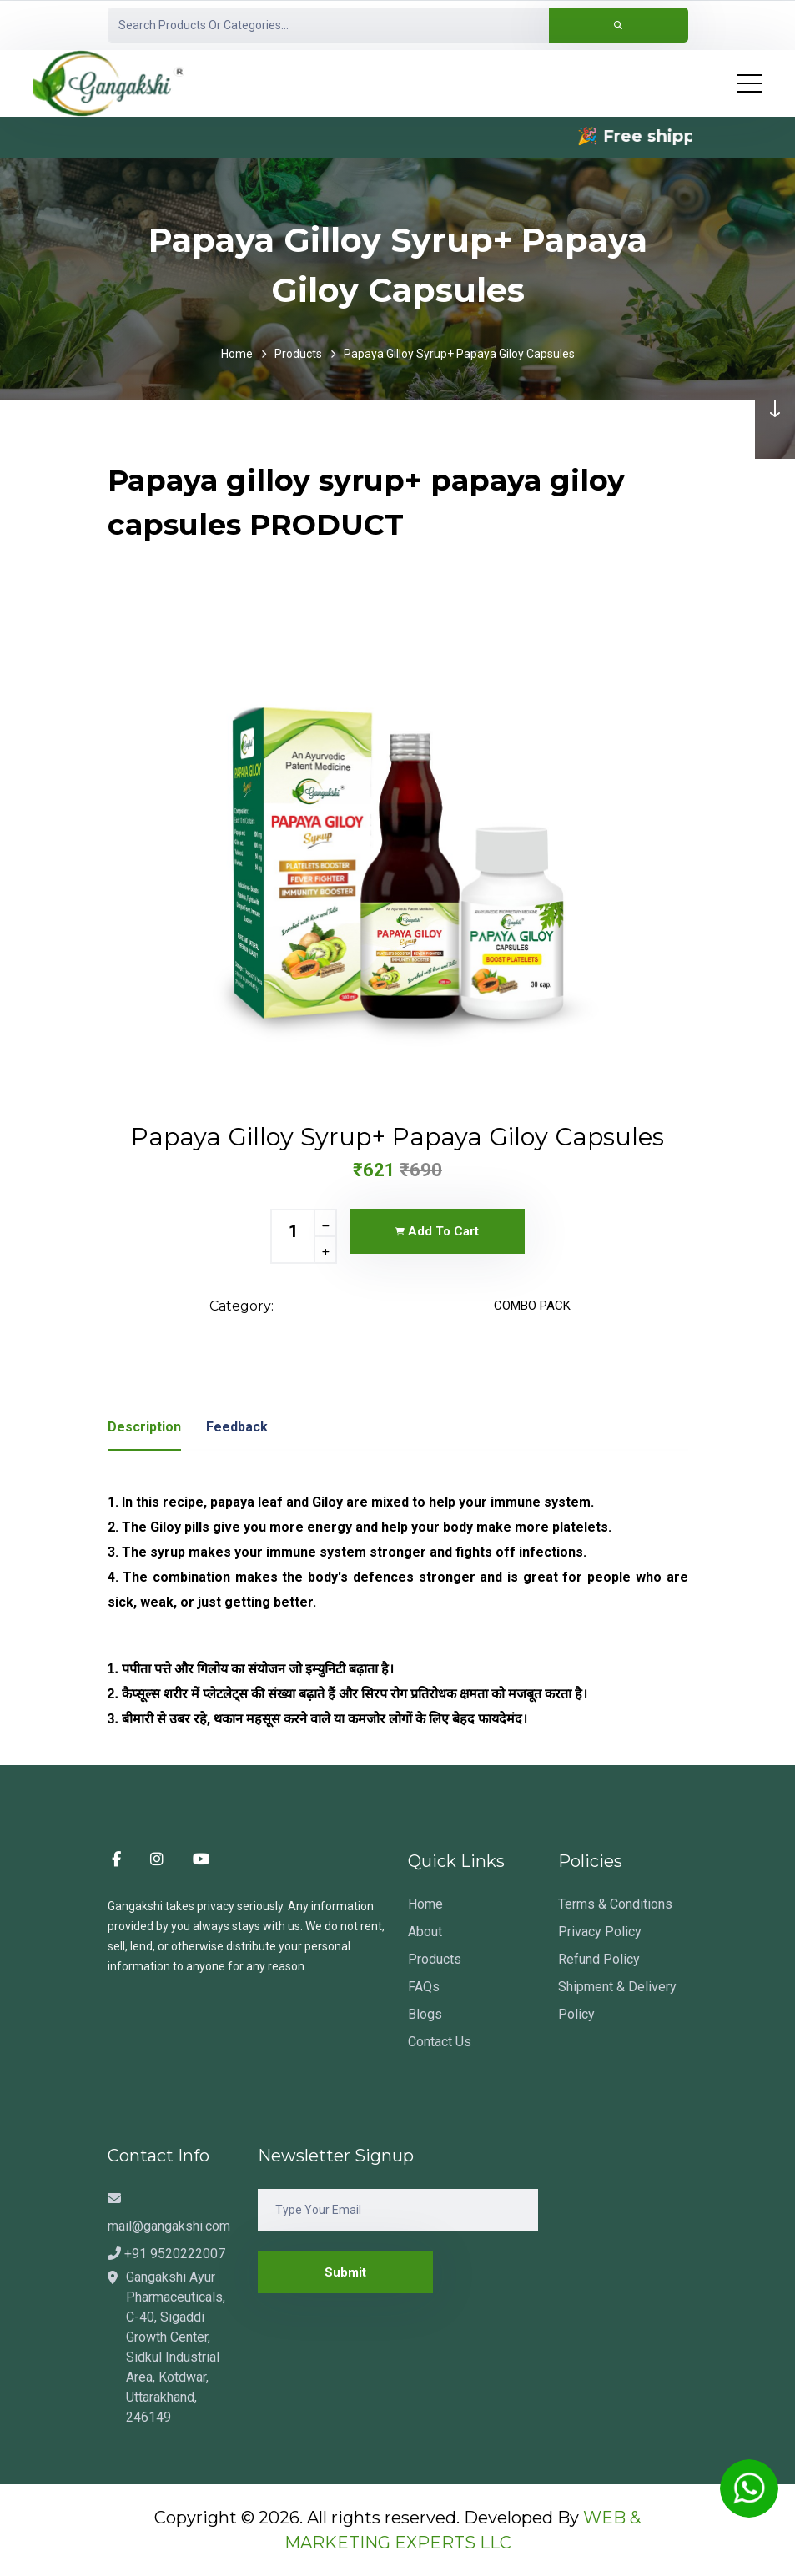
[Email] (398, 2210)
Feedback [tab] (237, 1427)
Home (237, 353)
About (425, 1932)
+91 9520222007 (166, 2254)
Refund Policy (599, 1959)
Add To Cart (437, 1231)
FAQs (424, 1987)
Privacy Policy (600, 1932)
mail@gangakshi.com (169, 2212)
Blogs (425, 2014)
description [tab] (144, 1427)
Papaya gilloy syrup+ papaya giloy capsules (459, 353)
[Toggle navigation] (749, 83)
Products (298, 353)
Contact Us (439, 2042)
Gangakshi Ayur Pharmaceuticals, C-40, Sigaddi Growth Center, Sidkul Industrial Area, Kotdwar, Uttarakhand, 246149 (175, 2347)
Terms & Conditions (615, 1904)
